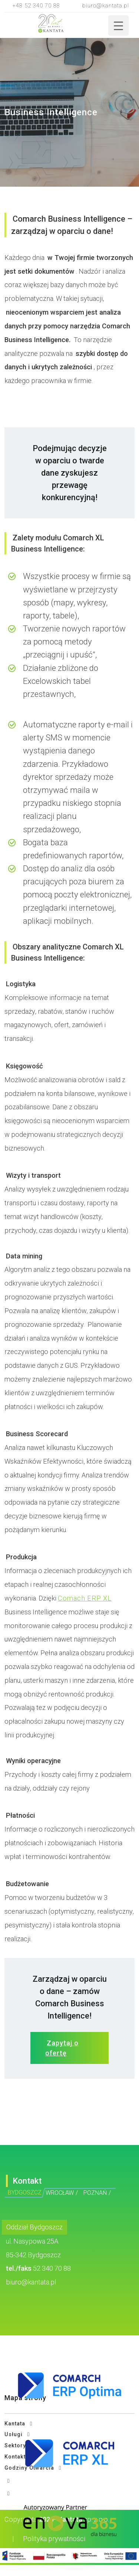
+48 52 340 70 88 (36, 5)
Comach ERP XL (85, 1598)
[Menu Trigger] (118, 25)
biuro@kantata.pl (105, 5)
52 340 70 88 (52, 2268)
